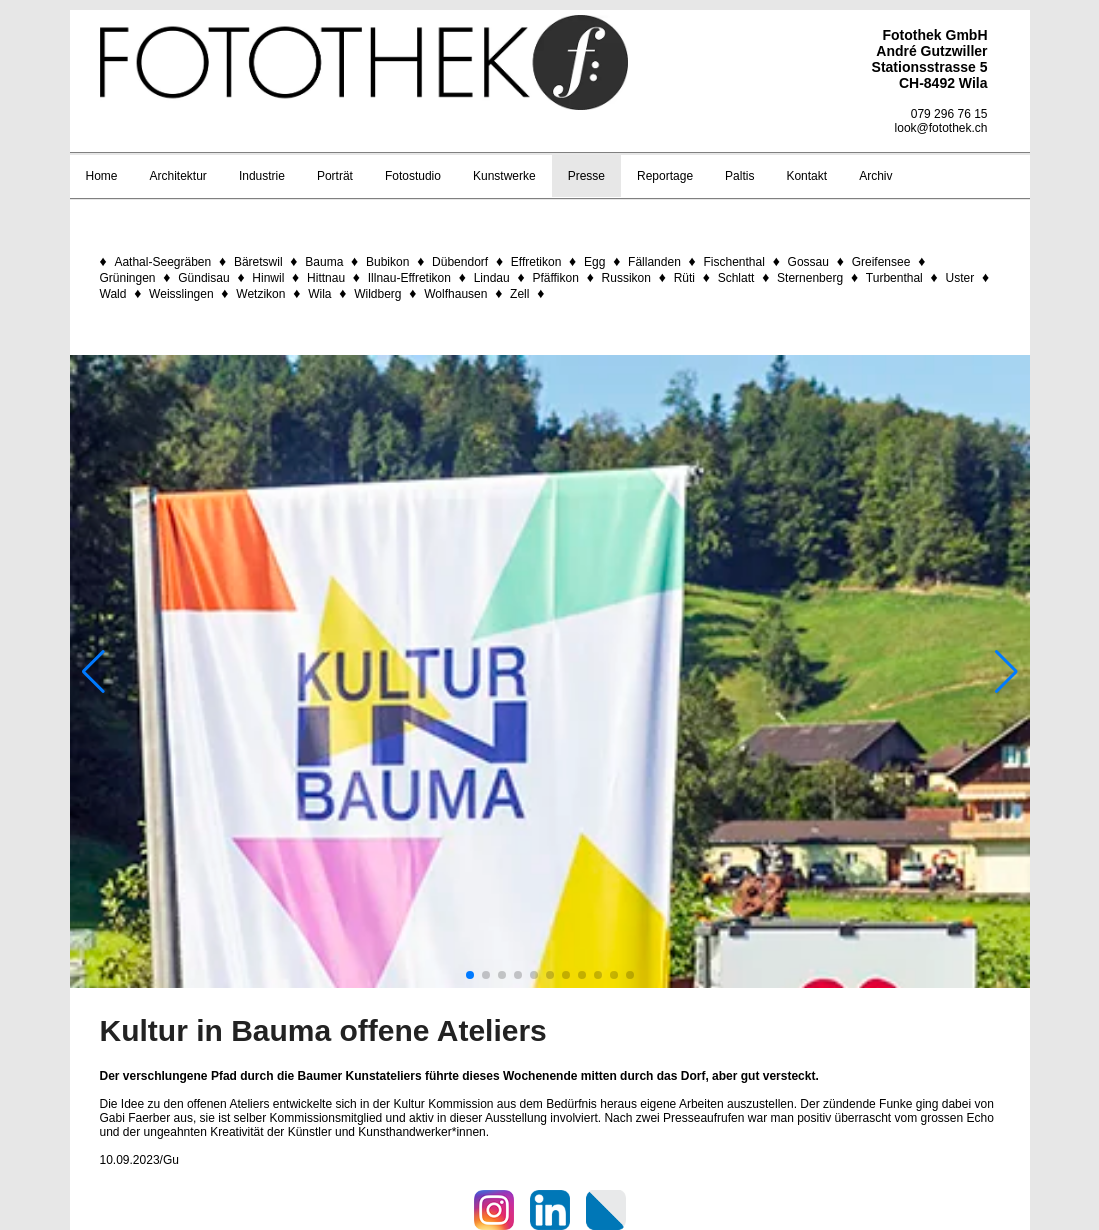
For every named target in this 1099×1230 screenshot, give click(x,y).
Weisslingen (181, 294)
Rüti (684, 278)
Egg (594, 262)
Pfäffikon (555, 278)
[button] (470, 975)
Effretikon (536, 262)
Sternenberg (810, 278)
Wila (319, 294)
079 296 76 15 (949, 114)
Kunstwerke (504, 176)
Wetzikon (260, 294)
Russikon (626, 278)
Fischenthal (734, 262)
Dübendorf (460, 262)
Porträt (335, 176)
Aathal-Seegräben (162, 262)
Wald (113, 294)
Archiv (875, 176)
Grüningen (128, 278)
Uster (959, 278)
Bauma (324, 262)
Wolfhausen (455, 294)
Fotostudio (413, 176)
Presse (586, 176)
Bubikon (387, 262)
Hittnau (326, 278)
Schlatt (736, 278)
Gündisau (203, 278)
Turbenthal (894, 278)
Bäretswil (258, 262)
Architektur (178, 176)
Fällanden (654, 262)
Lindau (492, 278)
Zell (519, 294)
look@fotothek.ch (941, 128)
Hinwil (268, 278)
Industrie (262, 176)
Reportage (665, 176)
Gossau (808, 262)
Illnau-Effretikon (409, 278)
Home (102, 176)
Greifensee (881, 262)
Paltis (739, 176)
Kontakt (806, 176)
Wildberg (377, 294)
